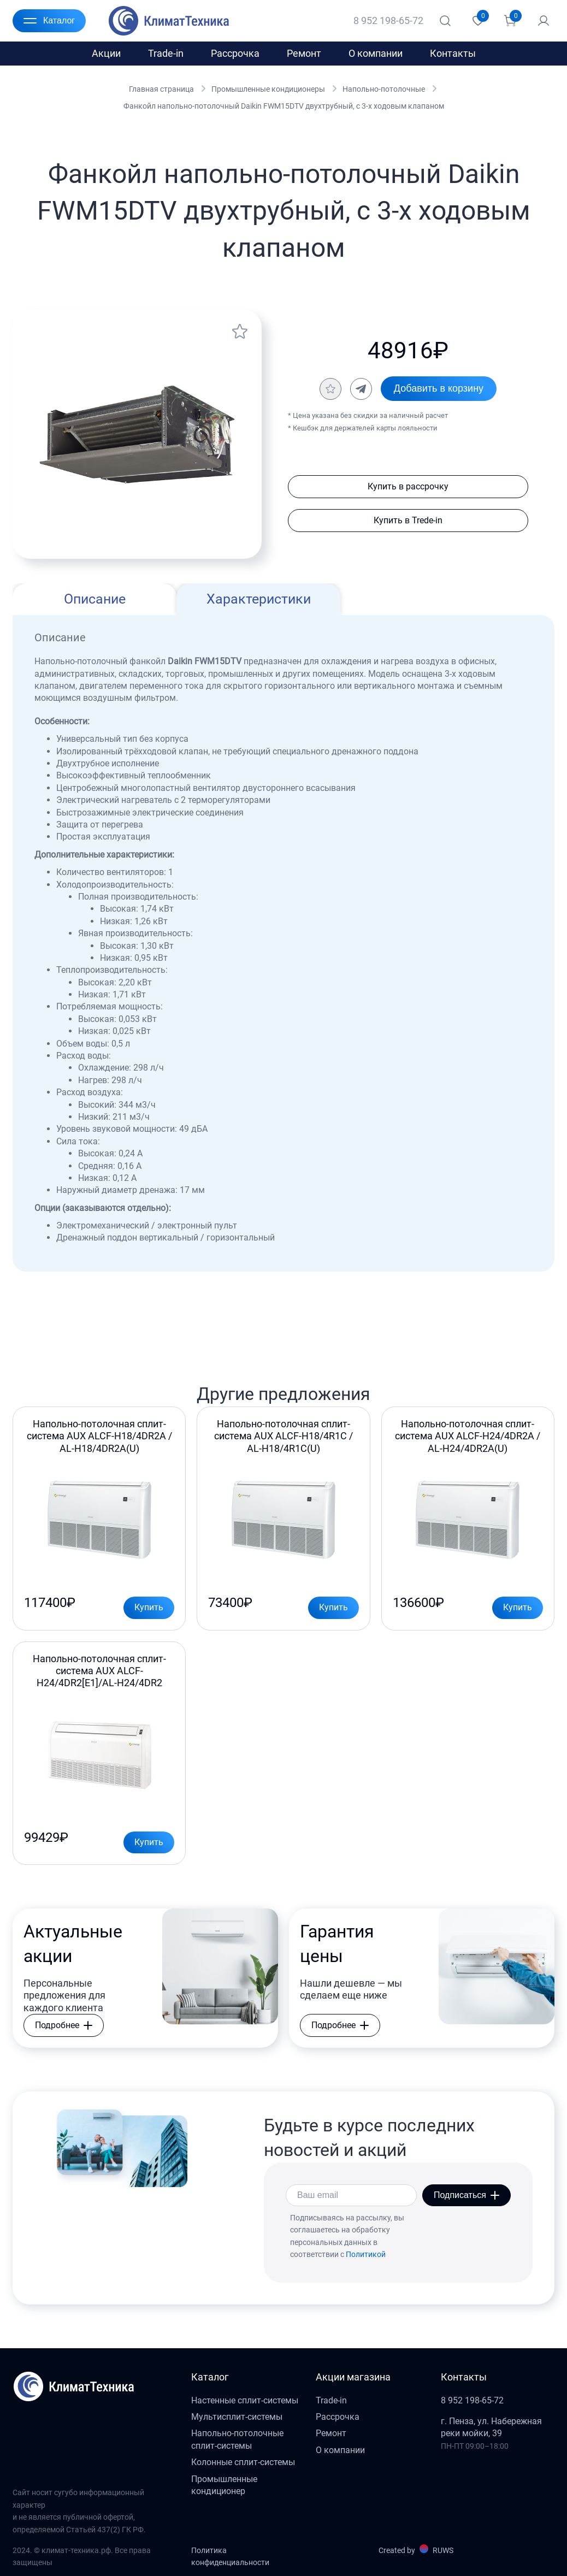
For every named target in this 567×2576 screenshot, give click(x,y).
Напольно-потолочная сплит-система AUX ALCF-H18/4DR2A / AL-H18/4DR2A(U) (99, 1436)
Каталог (49, 20)
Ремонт (304, 53)
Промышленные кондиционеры (268, 89)
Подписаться (466, 2195)
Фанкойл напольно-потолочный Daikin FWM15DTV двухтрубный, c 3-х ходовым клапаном (283, 106)
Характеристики (258, 599)
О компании (376, 53)
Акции (106, 53)
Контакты (453, 53)
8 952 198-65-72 (388, 20)
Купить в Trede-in (408, 520)
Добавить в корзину (438, 388)
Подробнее (63, 2025)
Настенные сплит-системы (244, 2400)
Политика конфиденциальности (230, 2556)
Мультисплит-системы (236, 2417)
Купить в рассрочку (408, 486)
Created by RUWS (416, 2549)
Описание (95, 599)
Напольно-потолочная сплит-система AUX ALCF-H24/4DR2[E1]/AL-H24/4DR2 (99, 1671)
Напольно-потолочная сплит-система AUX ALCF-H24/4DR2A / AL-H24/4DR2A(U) (467, 1436)
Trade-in (166, 53)
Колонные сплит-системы (243, 2462)
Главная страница (161, 89)
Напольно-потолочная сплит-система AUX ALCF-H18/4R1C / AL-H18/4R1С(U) (283, 1436)
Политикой (366, 2254)
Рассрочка (235, 53)
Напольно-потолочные (383, 89)
